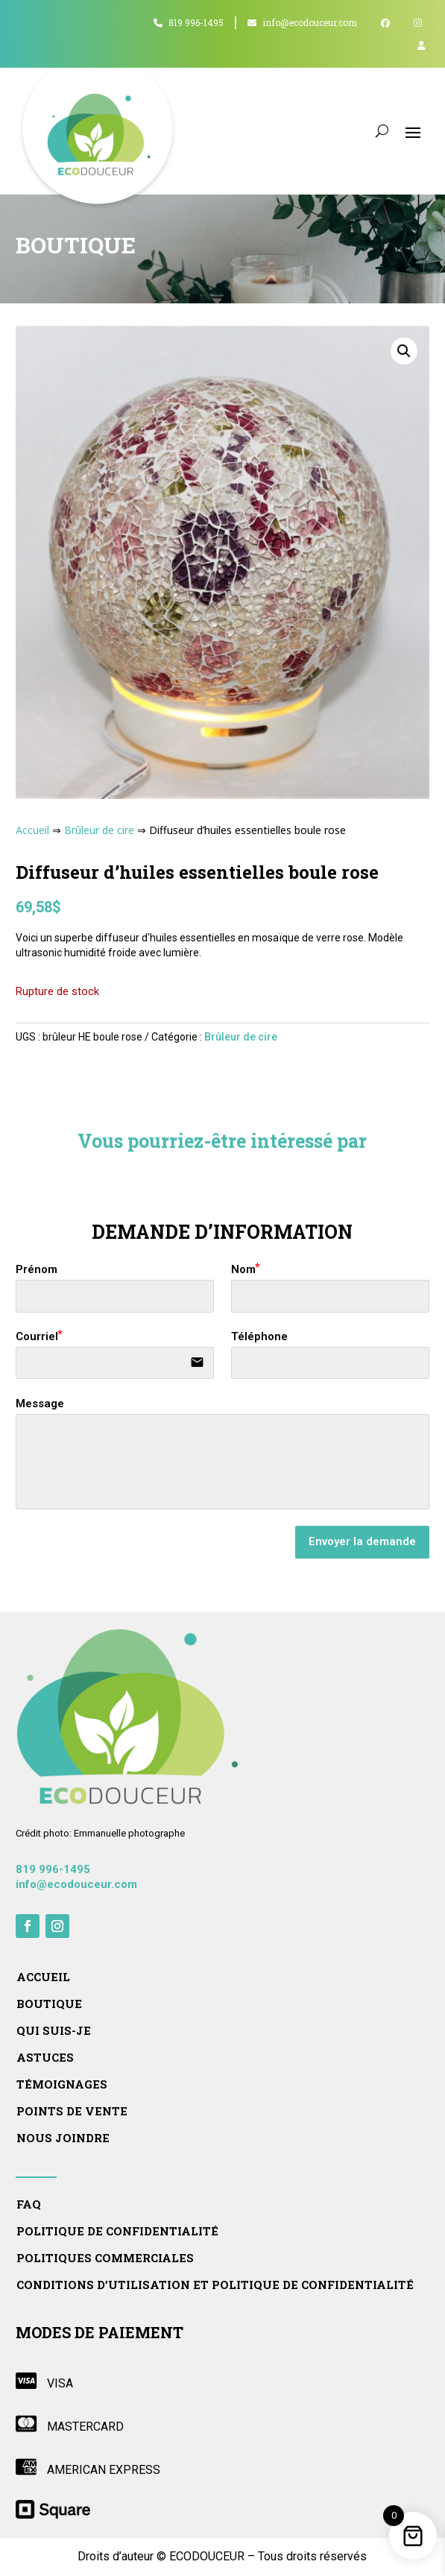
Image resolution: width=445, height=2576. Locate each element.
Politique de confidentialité (117, 2231)
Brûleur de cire (99, 830)
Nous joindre (63, 2138)
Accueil (32, 830)
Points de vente (71, 2111)
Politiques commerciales (105, 2258)
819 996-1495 (189, 22)
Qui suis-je (53, 2031)
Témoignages (61, 2084)
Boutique (49, 2004)
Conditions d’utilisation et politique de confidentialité (215, 2285)
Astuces (45, 2058)
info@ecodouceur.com (302, 22)
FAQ (28, 2204)
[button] (404, 351)
